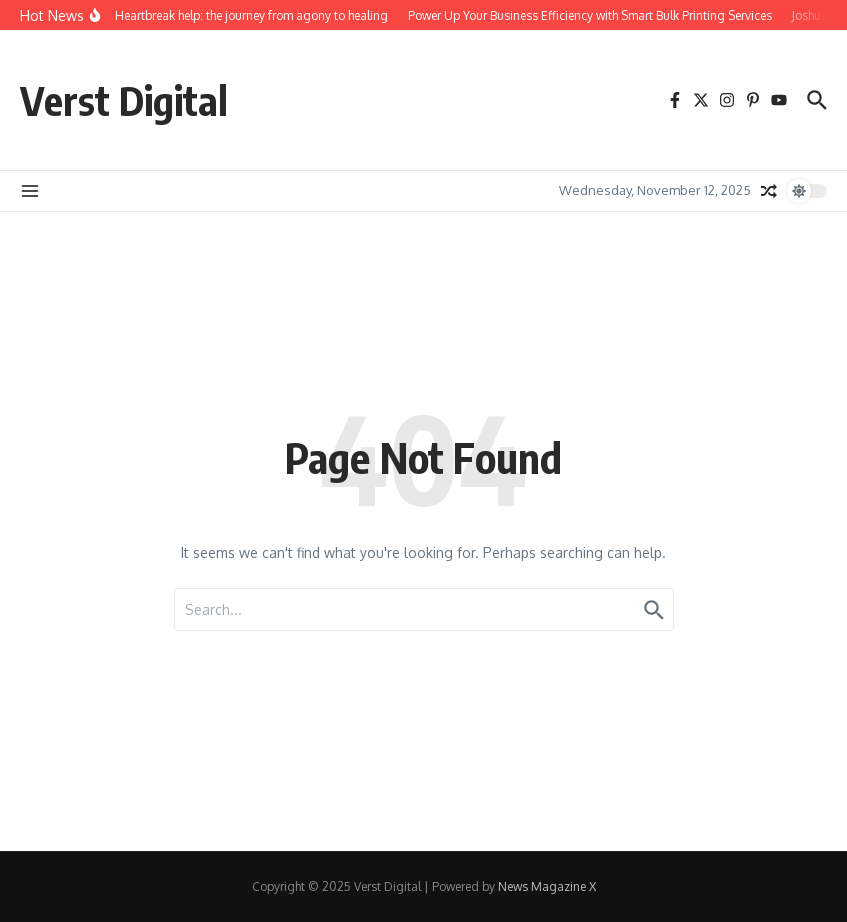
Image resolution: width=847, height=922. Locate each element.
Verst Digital (124, 100)
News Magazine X (547, 886)
